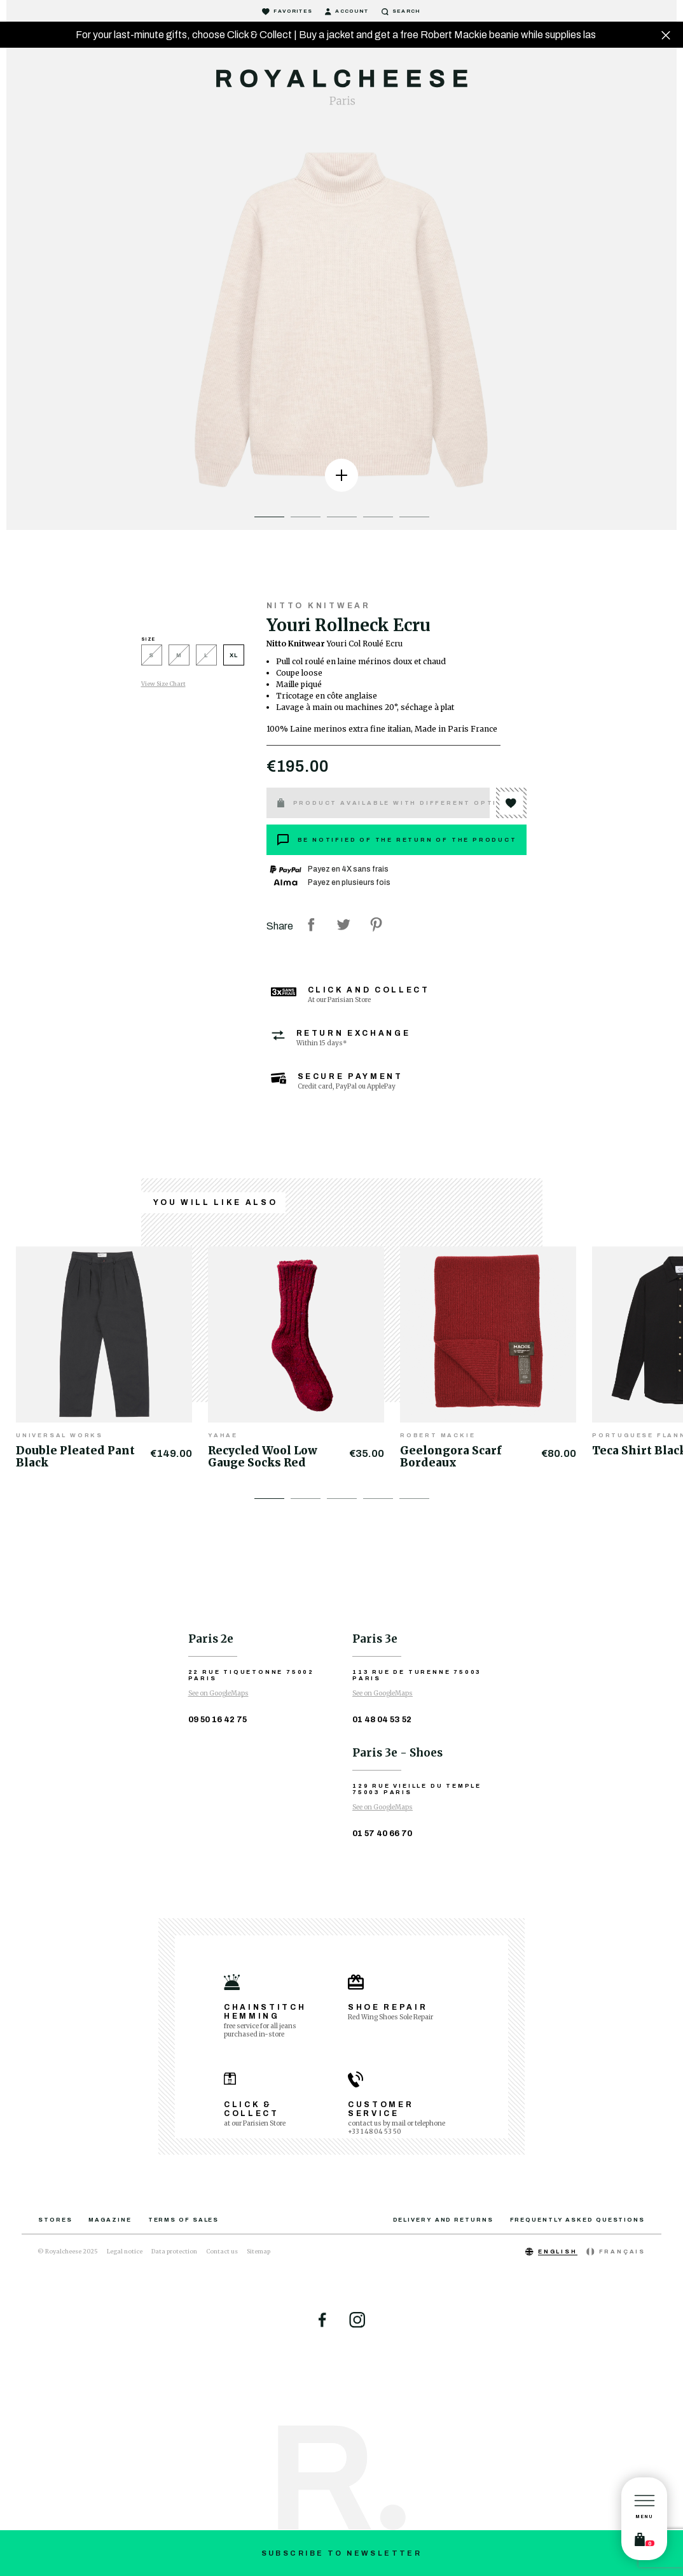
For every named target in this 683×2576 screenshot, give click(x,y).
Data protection (174, 2251)
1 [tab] (269, 1498)
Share (311, 924)
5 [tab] (414, 1498)
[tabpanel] (341, 321)
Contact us (222, 2251)
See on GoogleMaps (218, 1693)
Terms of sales (183, 2220)
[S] (155, 658)
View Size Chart (163, 683)
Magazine (109, 2220)
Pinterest (376, 924)
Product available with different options (383, 802)
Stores (55, 2220)
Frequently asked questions (577, 2220)
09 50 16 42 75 (217, 1719)
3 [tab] (342, 1498)
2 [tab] (306, 1498)
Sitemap (258, 2251)
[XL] (233, 658)
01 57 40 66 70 (382, 1833)
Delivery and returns (443, 2220)
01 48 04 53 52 (381, 1719)
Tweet (343, 924)
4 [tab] (378, 1498)
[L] (209, 658)
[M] (182, 658)
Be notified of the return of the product (397, 840)
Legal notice (124, 2251)
